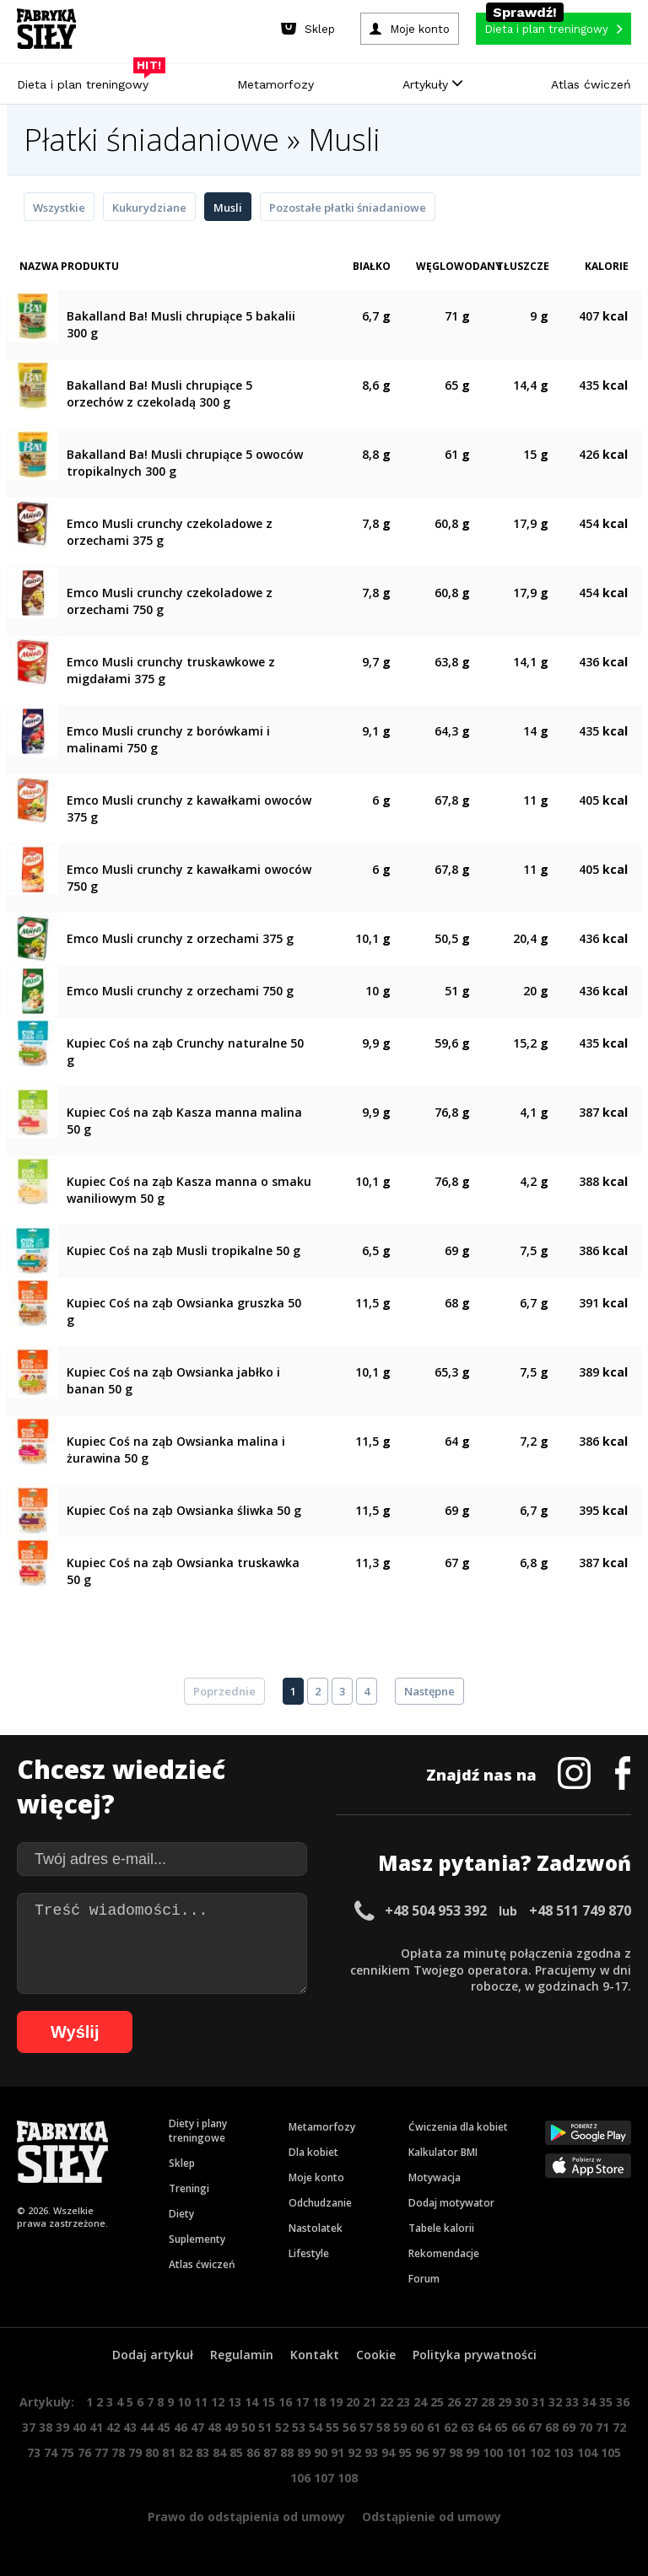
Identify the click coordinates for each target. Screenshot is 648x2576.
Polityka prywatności (475, 2355)
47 (197, 2427)
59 (400, 2427)
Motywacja (434, 2177)
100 (493, 2452)
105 (611, 2452)
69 (568, 2427)
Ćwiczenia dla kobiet (458, 2127)
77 (101, 2452)
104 (587, 2452)
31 (538, 2402)
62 (450, 2427)
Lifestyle (309, 2253)
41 (96, 2427)
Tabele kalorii (441, 2228)
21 (369, 2402)
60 (417, 2427)
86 (253, 2452)
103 (564, 2452)
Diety (181, 2214)
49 (231, 2427)
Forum (424, 2279)
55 (332, 2427)
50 (248, 2427)
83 (202, 2452)
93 (371, 2452)
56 (349, 2427)
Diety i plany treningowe (198, 2130)
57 (366, 2427)
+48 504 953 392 (436, 1910)
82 (185, 2452)
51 (265, 2427)
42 (113, 2427)
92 (354, 2452)
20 (352, 2402)
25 (437, 2402)
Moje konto (316, 2177)
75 (67, 2452)
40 (79, 2427)
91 (337, 2452)
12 (217, 2402)
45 (163, 2427)
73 (33, 2452)
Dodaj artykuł (152, 2355)
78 (118, 2452)
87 (270, 2452)
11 (201, 2402)
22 (386, 2402)
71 (602, 2427)
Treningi (189, 2188)
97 (439, 2452)
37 (28, 2427)
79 (135, 2452)
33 (572, 2402)
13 (234, 2402)
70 (585, 2427)
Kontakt (314, 2355)
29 (504, 2402)
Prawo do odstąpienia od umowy (246, 2517)
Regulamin (241, 2355)
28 (487, 2402)
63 (467, 2427)
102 (540, 2452)
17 (302, 2402)
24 (420, 2402)
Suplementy (197, 2239)
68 (552, 2427)
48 (214, 2427)
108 (348, 2478)
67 (535, 2427)
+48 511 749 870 (580, 1910)
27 (471, 2402)
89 (303, 2452)
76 (84, 2452)
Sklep (182, 2163)
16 (285, 2402)
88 (287, 2452)
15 (268, 2402)
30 (521, 2402)
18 (319, 2402)
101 (516, 2452)
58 (383, 2427)
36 (622, 2402)
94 (388, 2452)
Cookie (376, 2355)
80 (152, 2452)
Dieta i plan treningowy (87, 80)
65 (501, 2427)
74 (50, 2452)
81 (169, 2452)
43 (130, 2427)
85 (236, 2452)
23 (403, 2402)
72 (619, 2427)
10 (184, 2402)
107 (324, 2478)
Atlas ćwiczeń (591, 84)
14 (251, 2402)
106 (300, 2478)
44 (147, 2427)
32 (555, 2402)
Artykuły (432, 84)
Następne (429, 1691)
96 (422, 2452)
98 (455, 2452)
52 (282, 2427)
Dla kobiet (313, 2152)
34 (589, 2402)
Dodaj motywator (451, 2203)
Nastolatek (316, 2228)
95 (405, 2452)
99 (472, 2452)
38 (45, 2427)
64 (484, 2427)
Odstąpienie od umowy (431, 2517)
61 (433, 2427)
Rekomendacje (443, 2253)
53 (298, 2427)
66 (518, 2427)
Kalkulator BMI (443, 2152)
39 (62, 2427)
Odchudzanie (320, 2203)
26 (454, 2402)
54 (315, 2427)
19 (336, 2402)
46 (180, 2427)
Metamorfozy (275, 84)
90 (320, 2452)
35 (606, 2402)
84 (219, 2452)
